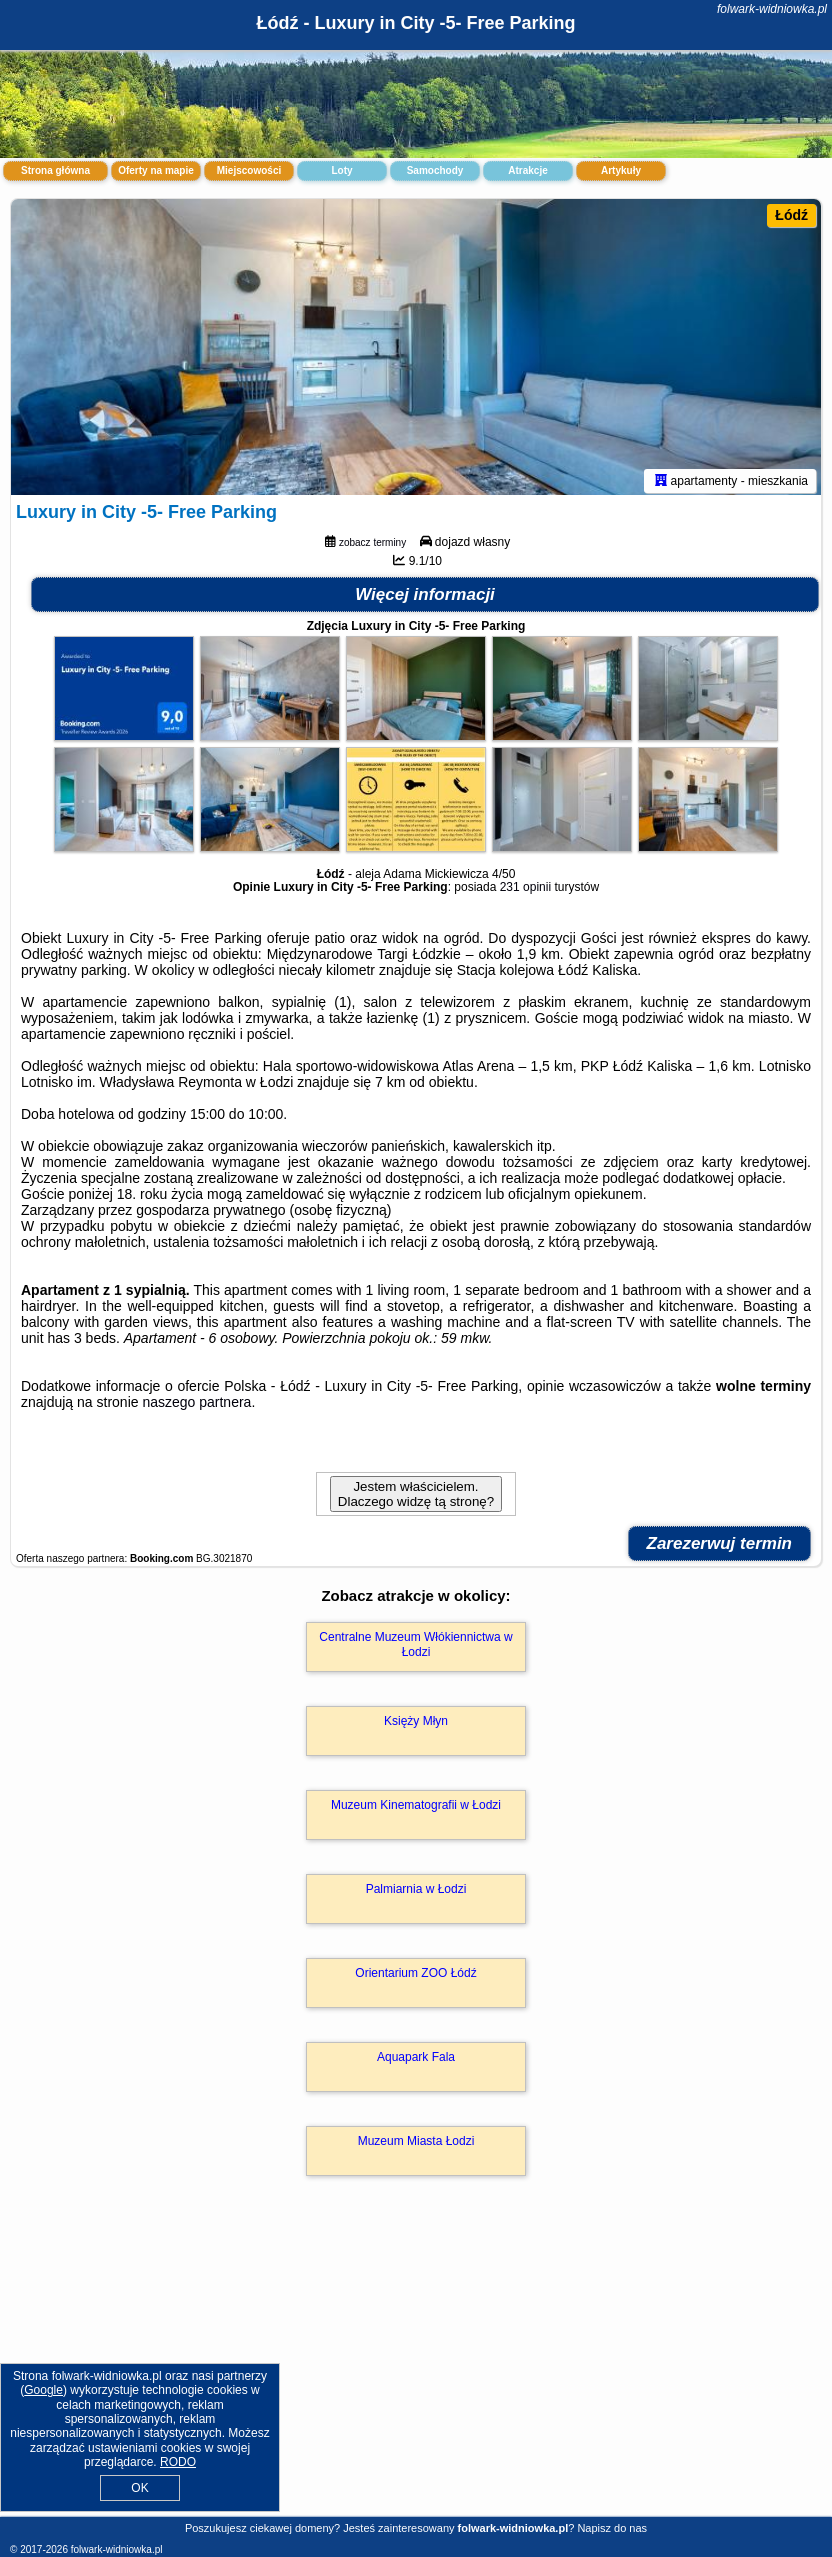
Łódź (791, 215)
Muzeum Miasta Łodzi (416, 2145)
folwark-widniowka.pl (772, 9)
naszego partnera (196, 1406)
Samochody (435, 170)
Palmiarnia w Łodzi (416, 1893)
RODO (178, 2462)
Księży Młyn (416, 1725)
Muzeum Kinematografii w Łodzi (416, 1809)
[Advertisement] (416, 2369)
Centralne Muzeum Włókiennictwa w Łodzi (415, 1648)
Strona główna (55, 170)
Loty (341, 170)
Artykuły (621, 170)
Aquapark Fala (416, 2061)
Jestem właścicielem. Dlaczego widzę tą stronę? (416, 1498)
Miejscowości (249, 170)
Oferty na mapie (156, 170)
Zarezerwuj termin (720, 1547)
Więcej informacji (425, 598)
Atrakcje (527, 170)
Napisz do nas (612, 2528)
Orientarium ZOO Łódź (415, 1977)
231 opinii (525, 891)
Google (43, 2390)
